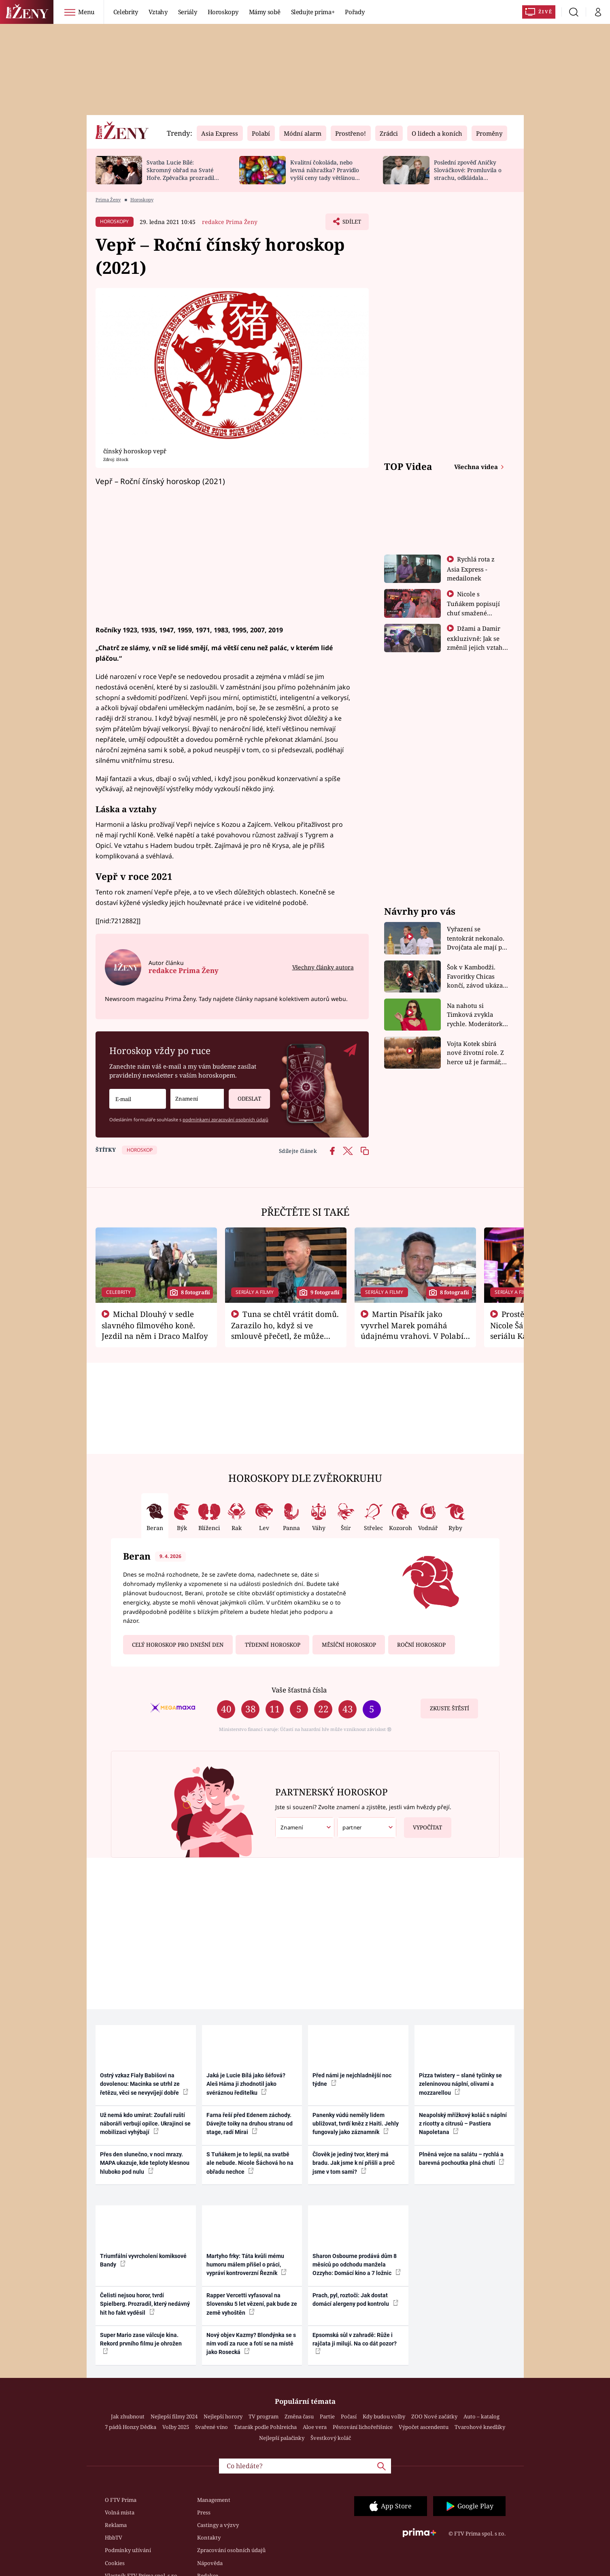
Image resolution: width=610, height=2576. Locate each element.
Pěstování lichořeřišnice (363, 2427)
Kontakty (209, 2537)
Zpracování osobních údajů (231, 2550)
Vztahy (158, 12)
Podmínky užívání (128, 2550)
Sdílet (351, 223)
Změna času (299, 2416)
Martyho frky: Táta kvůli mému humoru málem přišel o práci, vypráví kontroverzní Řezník (246, 2265)
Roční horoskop (421, 1644)
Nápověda (210, 2563)
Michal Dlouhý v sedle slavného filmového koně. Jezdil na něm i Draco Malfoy (155, 1325)
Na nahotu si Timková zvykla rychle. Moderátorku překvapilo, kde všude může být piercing (477, 1015)
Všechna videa (476, 467)
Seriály (187, 12)
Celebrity (125, 12)
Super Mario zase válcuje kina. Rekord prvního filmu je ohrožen (141, 2343)
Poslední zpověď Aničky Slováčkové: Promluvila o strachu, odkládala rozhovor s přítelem (468, 173)
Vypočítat (423, 1824)
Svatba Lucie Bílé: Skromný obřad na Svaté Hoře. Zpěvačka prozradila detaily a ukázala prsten (182, 173)
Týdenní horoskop (272, 1644)
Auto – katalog (481, 2416)
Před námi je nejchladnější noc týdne (351, 2079)
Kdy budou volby (384, 2416)
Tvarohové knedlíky (480, 2427)
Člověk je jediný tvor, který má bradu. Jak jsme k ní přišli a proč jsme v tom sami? (353, 2163)
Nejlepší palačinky (281, 2438)
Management (213, 2499)
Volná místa (119, 2512)
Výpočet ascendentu (423, 2427)
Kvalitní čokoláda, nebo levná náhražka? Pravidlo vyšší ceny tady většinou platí (324, 173)
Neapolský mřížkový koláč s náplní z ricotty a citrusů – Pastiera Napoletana (463, 2124)
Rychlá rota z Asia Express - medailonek (471, 568)
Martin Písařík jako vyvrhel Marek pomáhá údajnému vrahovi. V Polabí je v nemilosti (412, 1330)
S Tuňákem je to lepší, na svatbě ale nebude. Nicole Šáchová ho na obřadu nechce (249, 2163)
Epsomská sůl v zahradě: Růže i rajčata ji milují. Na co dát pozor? (354, 2343)
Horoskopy (223, 12)
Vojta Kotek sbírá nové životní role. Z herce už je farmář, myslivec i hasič (475, 1053)
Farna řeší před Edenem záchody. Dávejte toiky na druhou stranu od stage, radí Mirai (249, 2124)
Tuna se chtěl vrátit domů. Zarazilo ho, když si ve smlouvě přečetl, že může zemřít (285, 1330)
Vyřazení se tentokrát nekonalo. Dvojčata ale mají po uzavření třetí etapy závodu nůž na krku (476, 938)
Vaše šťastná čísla (299, 1690)
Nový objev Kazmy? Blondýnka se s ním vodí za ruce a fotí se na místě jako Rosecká (251, 2344)
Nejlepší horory (223, 2416)
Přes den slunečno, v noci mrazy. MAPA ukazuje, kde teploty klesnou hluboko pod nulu (144, 2163)
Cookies (115, 2563)
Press (203, 2512)
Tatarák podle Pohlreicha (265, 2427)
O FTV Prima (120, 2499)
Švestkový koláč (330, 2438)
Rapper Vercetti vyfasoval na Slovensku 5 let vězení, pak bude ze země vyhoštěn (251, 2304)
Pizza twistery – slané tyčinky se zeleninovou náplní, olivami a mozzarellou (460, 2084)
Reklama (116, 2525)
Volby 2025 (175, 2427)
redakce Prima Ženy (229, 222)
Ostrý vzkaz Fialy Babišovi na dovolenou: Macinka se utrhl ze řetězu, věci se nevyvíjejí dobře (144, 2084)
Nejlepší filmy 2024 (174, 2416)
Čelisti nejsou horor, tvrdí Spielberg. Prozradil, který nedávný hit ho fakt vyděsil (145, 2304)
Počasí (349, 2416)
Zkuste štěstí (449, 1708)
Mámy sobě (265, 12)
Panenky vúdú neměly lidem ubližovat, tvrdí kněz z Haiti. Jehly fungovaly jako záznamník (355, 2124)
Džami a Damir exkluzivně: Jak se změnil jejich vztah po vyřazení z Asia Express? (475, 647)
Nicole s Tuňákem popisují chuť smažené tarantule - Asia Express (473, 612)
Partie (327, 2416)
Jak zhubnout (128, 2416)
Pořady (354, 12)
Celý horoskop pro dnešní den (177, 1644)
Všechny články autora (323, 967)
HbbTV (113, 2537)
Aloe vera (315, 2427)
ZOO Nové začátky (434, 2416)
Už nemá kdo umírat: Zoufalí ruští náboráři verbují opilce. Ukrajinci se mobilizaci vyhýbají (145, 2124)
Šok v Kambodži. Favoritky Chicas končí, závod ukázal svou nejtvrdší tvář (476, 976)
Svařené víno (211, 2427)
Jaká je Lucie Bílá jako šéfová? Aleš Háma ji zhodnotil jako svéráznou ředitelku (245, 2084)
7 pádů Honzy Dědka (130, 2427)
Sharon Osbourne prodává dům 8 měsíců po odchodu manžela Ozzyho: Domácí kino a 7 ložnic (356, 2265)
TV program (263, 2416)
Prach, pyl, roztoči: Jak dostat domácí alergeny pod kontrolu (355, 2299)
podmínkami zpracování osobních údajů (225, 1119)
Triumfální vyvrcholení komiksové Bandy (143, 2260)
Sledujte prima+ (313, 12)
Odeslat (245, 1095)
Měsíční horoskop (349, 1644)
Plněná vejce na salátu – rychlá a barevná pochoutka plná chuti (461, 2158)
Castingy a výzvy (218, 2525)
